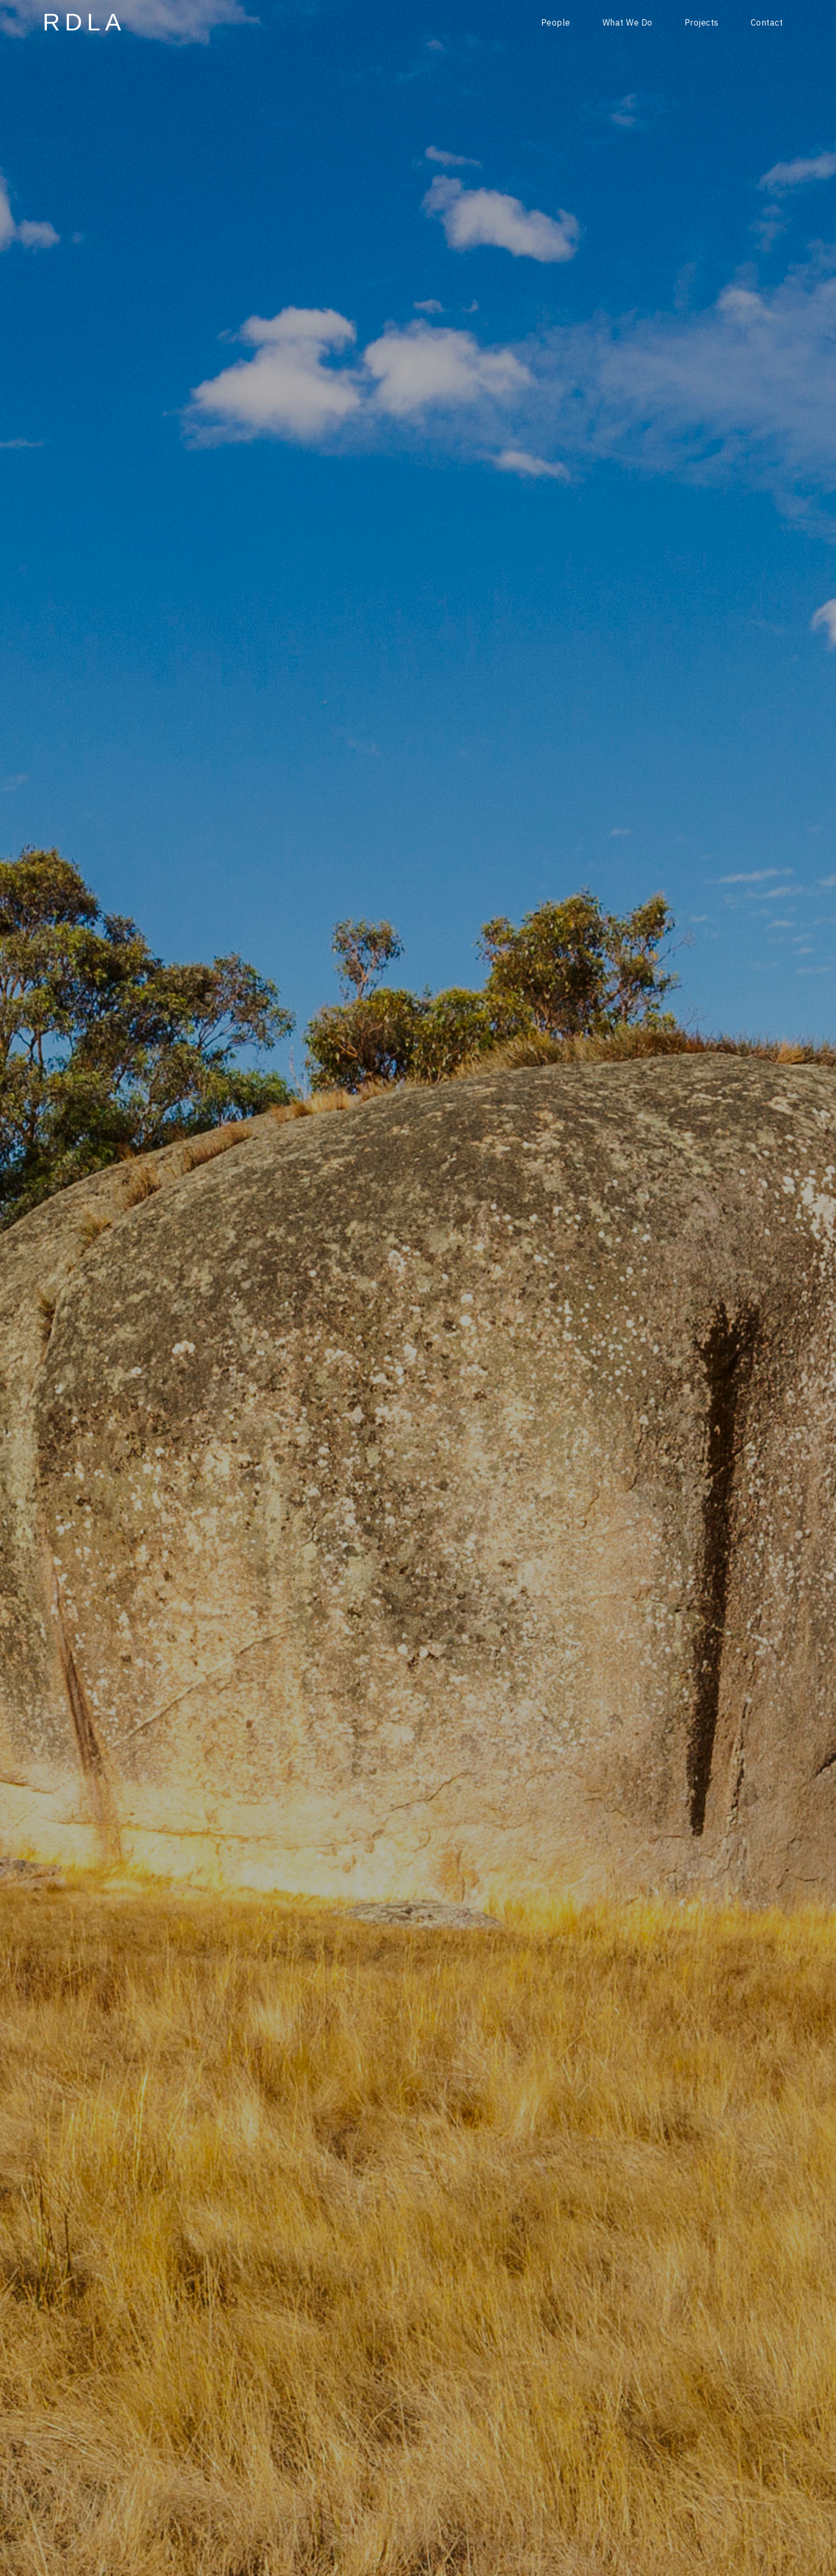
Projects (702, 22)
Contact (767, 22)
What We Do (627, 22)
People (555, 22)
